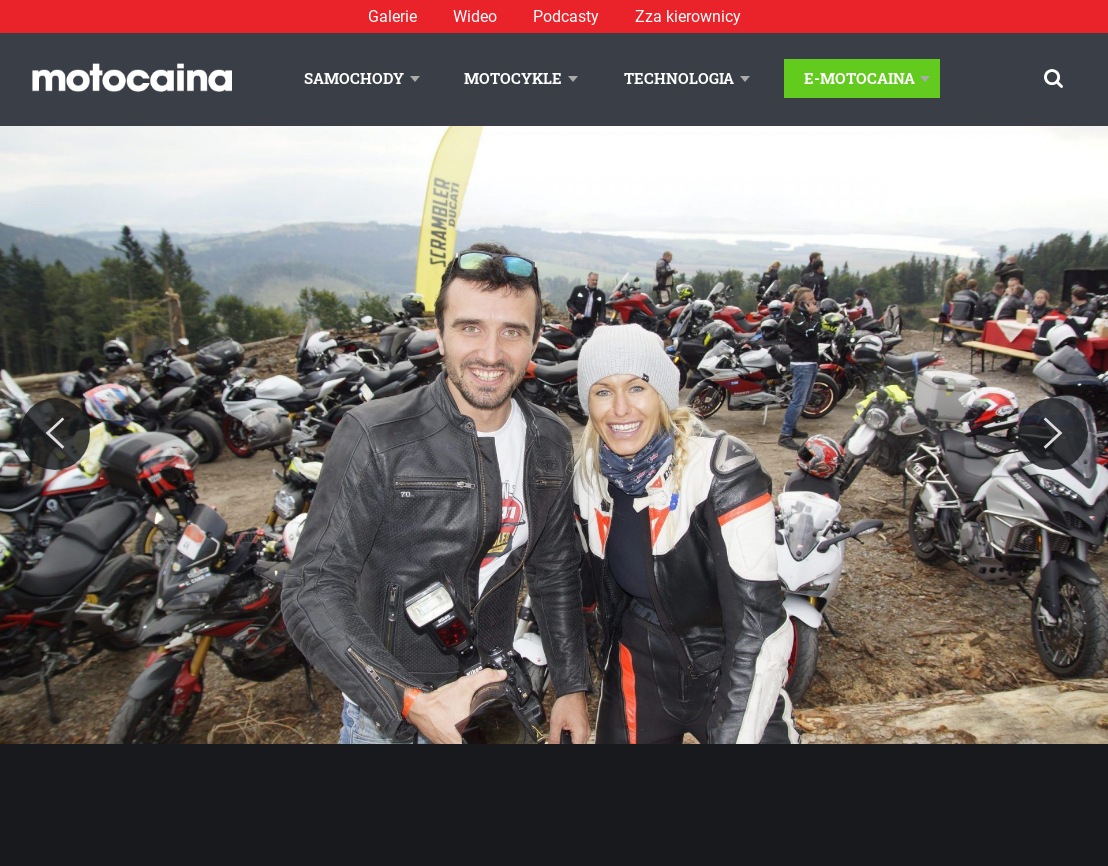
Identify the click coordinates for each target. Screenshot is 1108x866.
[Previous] (55, 434)
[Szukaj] (1053, 78)
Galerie (392, 16)
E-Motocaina (859, 78)
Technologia (679, 78)
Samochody (354, 78)
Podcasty (566, 16)
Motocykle (513, 78)
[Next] (1053, 434)
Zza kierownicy (688, 16)
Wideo (475, 16)
